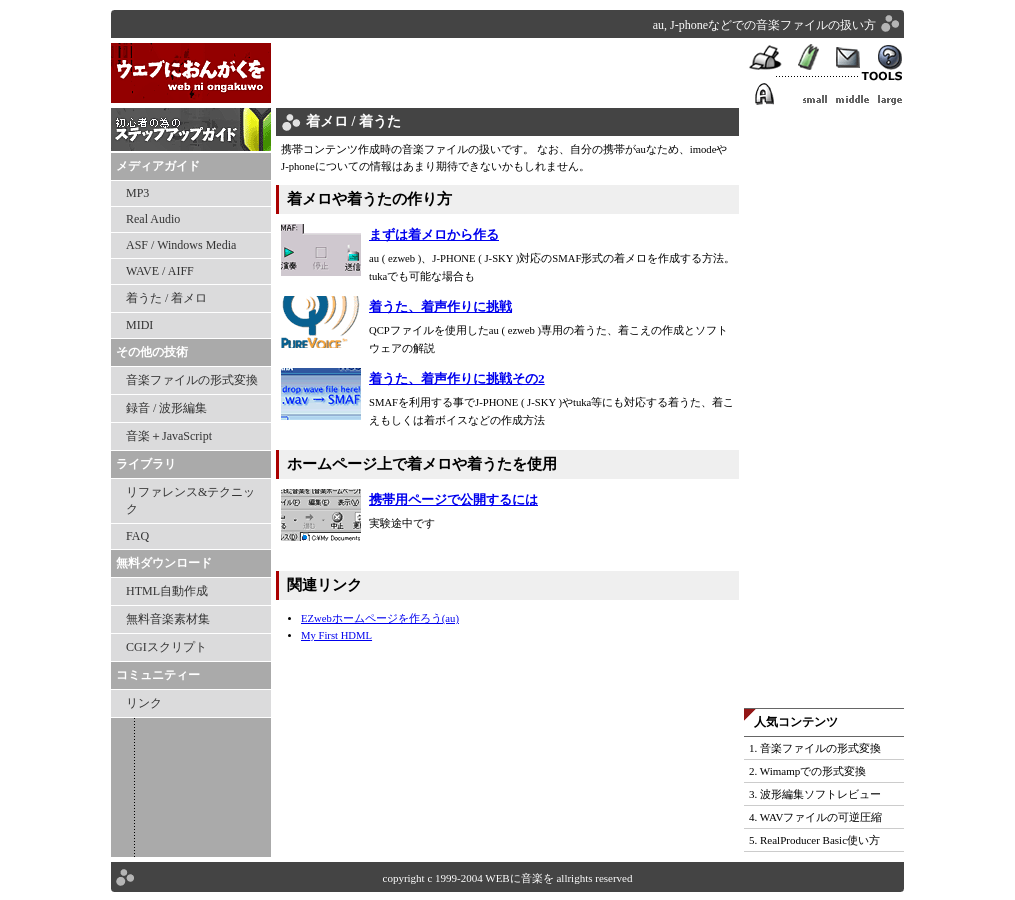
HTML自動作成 (167, 591)
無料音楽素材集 (168, 619)
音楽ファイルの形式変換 (192, 380)
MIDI (139, 325)
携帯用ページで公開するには (453, 499)
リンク (144, 703)
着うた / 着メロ (166, 298)
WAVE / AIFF (160, 271)
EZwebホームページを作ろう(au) (380, 618)
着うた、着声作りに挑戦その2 (457, 378)
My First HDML (336, 635)
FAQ (137, 536)
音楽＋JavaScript (169, 436)
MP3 (137, 193)
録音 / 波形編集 (166, 408)
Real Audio (153, 219)
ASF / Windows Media (181, 245)
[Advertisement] (510, 73)
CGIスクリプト (166, 647)
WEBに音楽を (191, 75)
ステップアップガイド (191, 130)
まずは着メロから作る (434, 234)
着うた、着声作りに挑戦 (440, 306)
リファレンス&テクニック (190, 500)
